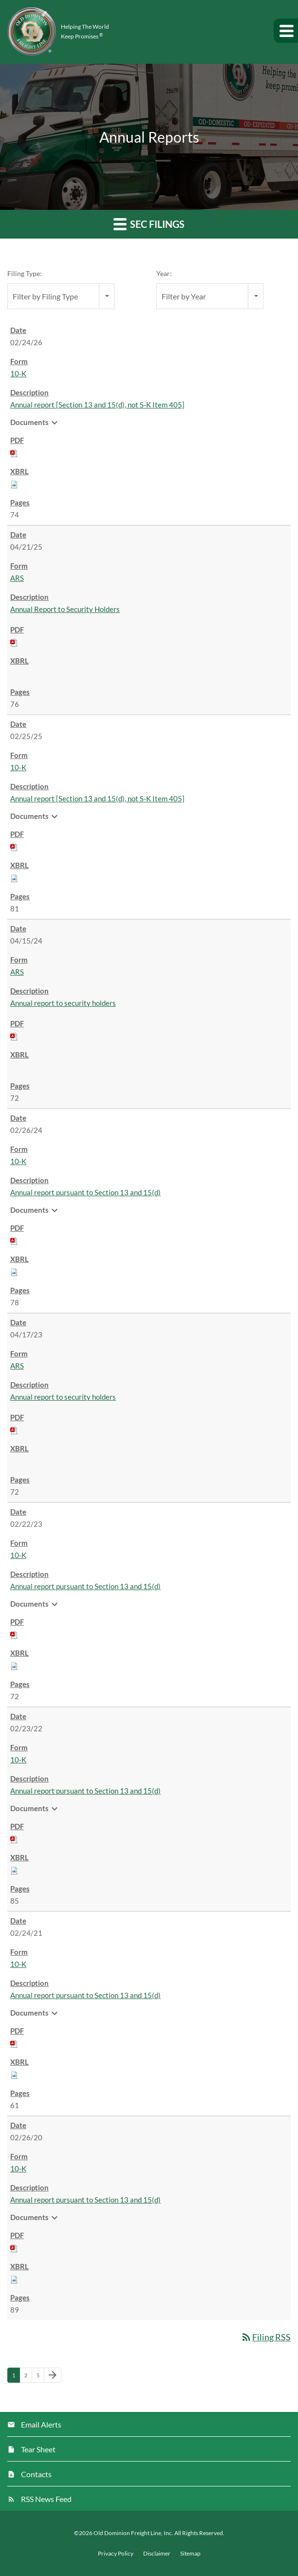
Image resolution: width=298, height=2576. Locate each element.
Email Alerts (41, 2424)
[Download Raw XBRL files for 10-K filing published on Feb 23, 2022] (14, 1869)
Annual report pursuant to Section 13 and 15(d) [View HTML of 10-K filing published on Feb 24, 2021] (85, 1995)
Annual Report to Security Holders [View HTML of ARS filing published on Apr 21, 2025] (65, 609)
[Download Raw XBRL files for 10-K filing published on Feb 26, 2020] (14, 2278)
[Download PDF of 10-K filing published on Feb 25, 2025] (14, 846)
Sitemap (190, 2554)
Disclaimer (156, 2554)
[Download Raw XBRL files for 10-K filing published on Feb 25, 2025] (14, 877)
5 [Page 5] (40, 2377)
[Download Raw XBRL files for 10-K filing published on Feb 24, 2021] (14, 2074)
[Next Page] (52, 2375)
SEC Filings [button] (149, 223)
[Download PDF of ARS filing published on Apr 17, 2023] (14, 1429)
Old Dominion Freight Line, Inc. (133, 2533)
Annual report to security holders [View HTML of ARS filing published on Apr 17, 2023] (63, 1396)
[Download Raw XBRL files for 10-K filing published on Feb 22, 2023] (14, 1665)
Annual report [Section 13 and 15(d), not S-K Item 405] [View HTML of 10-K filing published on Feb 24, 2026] (97, 404)
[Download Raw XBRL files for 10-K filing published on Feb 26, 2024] (14, 1271)
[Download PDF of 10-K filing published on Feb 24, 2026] (14, 452)
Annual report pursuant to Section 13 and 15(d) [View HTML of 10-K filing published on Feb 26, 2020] (85, 2199)
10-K (18, 373)
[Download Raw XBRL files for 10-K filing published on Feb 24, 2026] (14, 483)
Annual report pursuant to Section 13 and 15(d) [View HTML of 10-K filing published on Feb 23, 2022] (85, 1790)
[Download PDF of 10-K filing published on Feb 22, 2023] (14, 1634)
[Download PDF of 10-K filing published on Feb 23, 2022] (14, 1838)
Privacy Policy (115, 2554)
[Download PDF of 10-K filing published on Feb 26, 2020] (14, 2247)
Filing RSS (266, 2337)
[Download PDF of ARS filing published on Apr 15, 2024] (14, 1035)
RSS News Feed (46, 2498)
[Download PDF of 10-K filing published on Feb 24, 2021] (14, 2043)
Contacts (36, 2474)
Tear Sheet (38, 2449)
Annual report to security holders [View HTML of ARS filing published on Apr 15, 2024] (63, 1003)
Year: (164, 273)
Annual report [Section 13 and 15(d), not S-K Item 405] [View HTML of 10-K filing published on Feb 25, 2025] (97, 798)
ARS (17, 578)
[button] (286, 31)
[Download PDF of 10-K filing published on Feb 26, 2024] (14, 1240)
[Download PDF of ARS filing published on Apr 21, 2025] (14, 641)
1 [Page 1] (16, 2377)
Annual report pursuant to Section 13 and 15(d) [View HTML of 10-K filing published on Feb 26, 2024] (85, 1192)
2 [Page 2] (28, 2377)
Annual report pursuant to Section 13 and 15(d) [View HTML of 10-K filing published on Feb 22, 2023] (85, 1586)
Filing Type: (24, 273)
